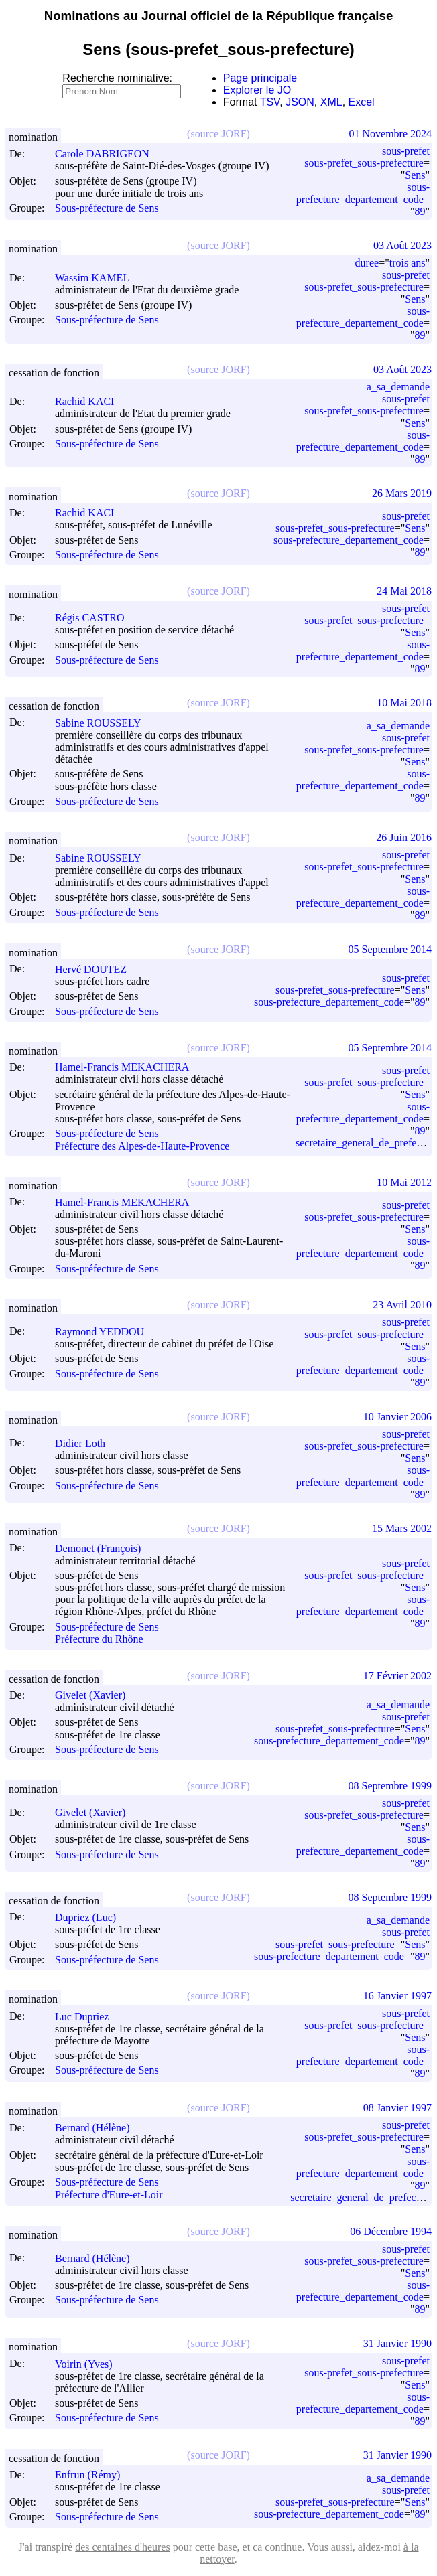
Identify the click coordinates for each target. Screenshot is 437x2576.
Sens (415, 175)
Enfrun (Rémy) (93, 2474)
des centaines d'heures (122, 2547)
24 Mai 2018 (404, 591)
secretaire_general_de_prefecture (361, 2197)
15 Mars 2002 (402, 1528)
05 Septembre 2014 (390, 949)
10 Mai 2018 (404, 702)
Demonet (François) (104, 1548)
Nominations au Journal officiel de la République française (218, 16)
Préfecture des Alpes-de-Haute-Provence (142, 1146)
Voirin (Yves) (90, 2364)
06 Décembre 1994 (391, 2231)
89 (419, 211)
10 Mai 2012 (404, 1182)
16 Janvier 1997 (397, 1995)
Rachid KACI (90, 401)
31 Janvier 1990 (397, 2343)
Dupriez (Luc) (91, 1917)
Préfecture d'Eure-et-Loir (109, 2194)
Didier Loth (86, 1443)
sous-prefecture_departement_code (363, 193)
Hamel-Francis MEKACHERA (128, 1067)
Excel (362, 102)
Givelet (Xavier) (96, 1695)
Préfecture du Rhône (99, 1639)
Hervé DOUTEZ (97, 969)
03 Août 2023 (402, 245)
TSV (270, 102)
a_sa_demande (398, 386)
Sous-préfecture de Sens (107, 208)
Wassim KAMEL (98, 277)
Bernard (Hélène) (98, 2127)
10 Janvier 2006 (397, 1416)
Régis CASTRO (96, 617)
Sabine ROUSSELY (104, 723)
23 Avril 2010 (402, 1304)
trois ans (407, 263)
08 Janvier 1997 (397, 2107)
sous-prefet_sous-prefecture (364, 163)
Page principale (260, 78)
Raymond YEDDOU (105, 1331)
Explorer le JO (257, 90)
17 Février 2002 (397, 1675)
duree (367, 263)
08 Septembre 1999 (390, 1785)
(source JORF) (218, 133)
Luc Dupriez (88, 2016)
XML (331, 102)
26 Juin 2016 (404, 837)
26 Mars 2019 (402, 493)
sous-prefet (406, 151)
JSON (300, 102)
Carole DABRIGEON (108, 153)
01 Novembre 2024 (390, 133)
